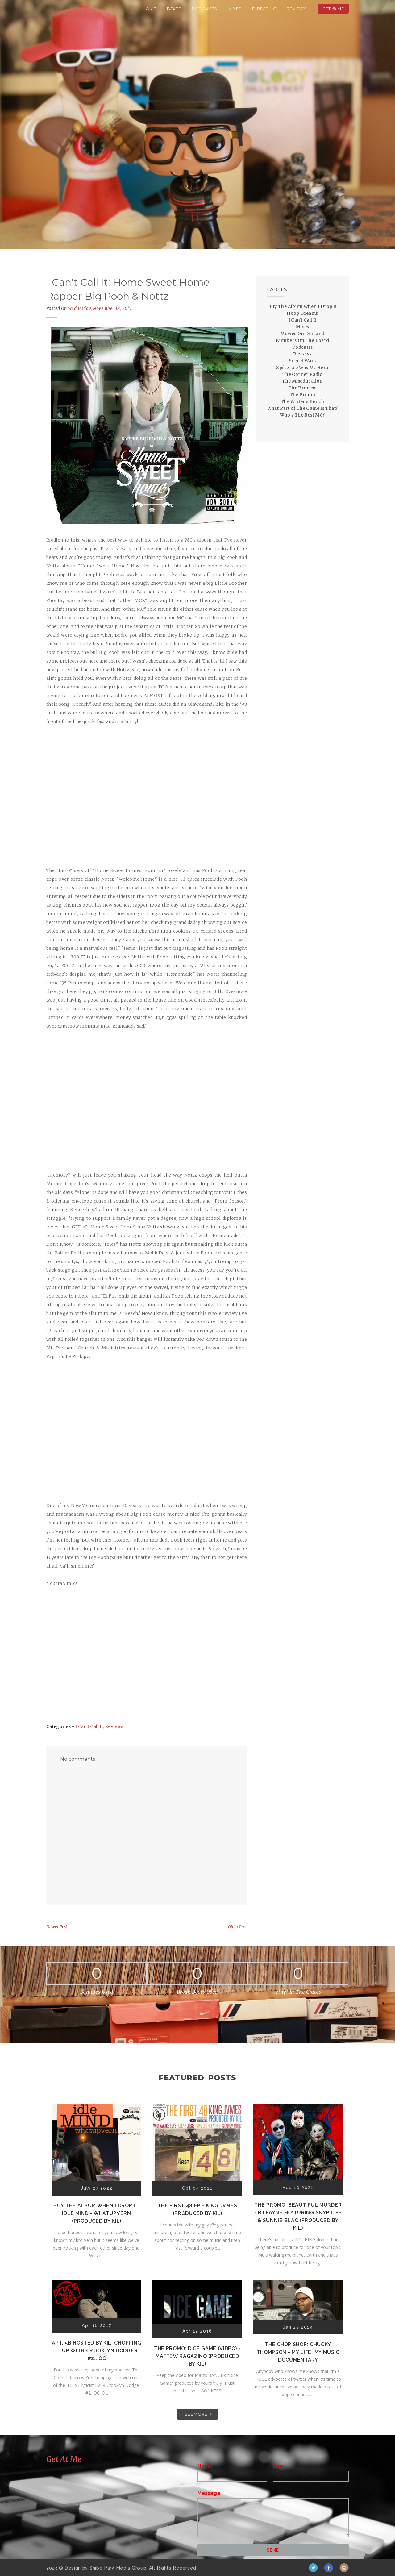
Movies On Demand (302, 333)
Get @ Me (333, 8)
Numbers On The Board (302, 340)
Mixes (235, 8)
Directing (264, 8)
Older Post (237, 1927)
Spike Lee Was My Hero (302, 367)
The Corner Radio (302, 374)
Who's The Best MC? (302, 415)
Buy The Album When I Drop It (302, 306)
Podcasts (204, 8)
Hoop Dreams (302, 313)
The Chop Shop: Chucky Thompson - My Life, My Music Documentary (298, 2352)
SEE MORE (196, 2414)
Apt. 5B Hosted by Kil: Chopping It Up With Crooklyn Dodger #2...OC (96, 2350)
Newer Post (56, 1927)
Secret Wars (302, 361)
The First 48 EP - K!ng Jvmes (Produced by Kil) (197, 2209)
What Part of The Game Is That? (302, 408)
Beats (174, 8)
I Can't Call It (89, 1726)
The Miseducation (302, 381)
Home (149, 8)
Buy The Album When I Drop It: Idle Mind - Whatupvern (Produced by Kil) (96, 2213)
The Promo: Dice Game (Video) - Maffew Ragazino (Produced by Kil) (197, 2356)
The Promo (302, 394)
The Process (302, 388)
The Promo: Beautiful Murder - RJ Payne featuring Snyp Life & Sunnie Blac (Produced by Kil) (298, 2216)
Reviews (297, 8)
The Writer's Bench (302, 401)
